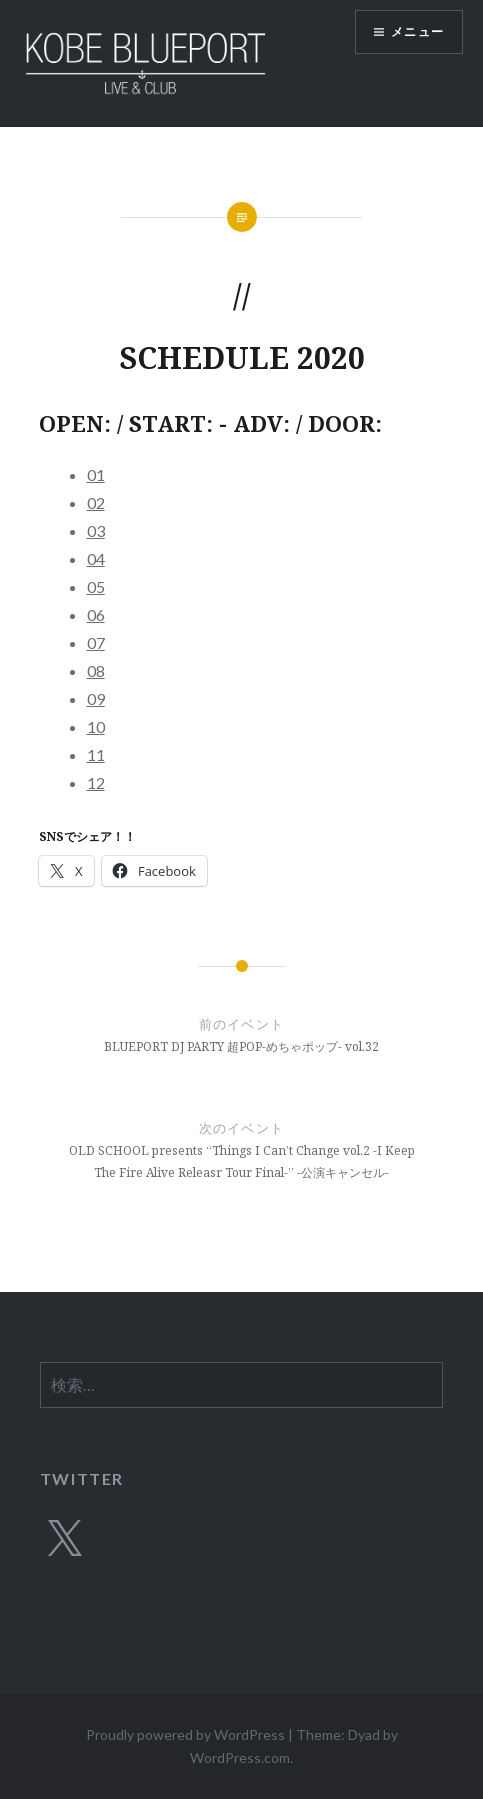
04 (96, 558)
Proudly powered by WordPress (185, 1734)
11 (96, 754)
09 (96, 698)
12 (96, 782)
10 (96, 726)
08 (96, 670)
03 (96, 530)
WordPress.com (240, 1757)
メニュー (417, 31)
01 (96, 474)
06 (96, 614)
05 (96, 586)
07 (96, 642)
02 (96, 502)
